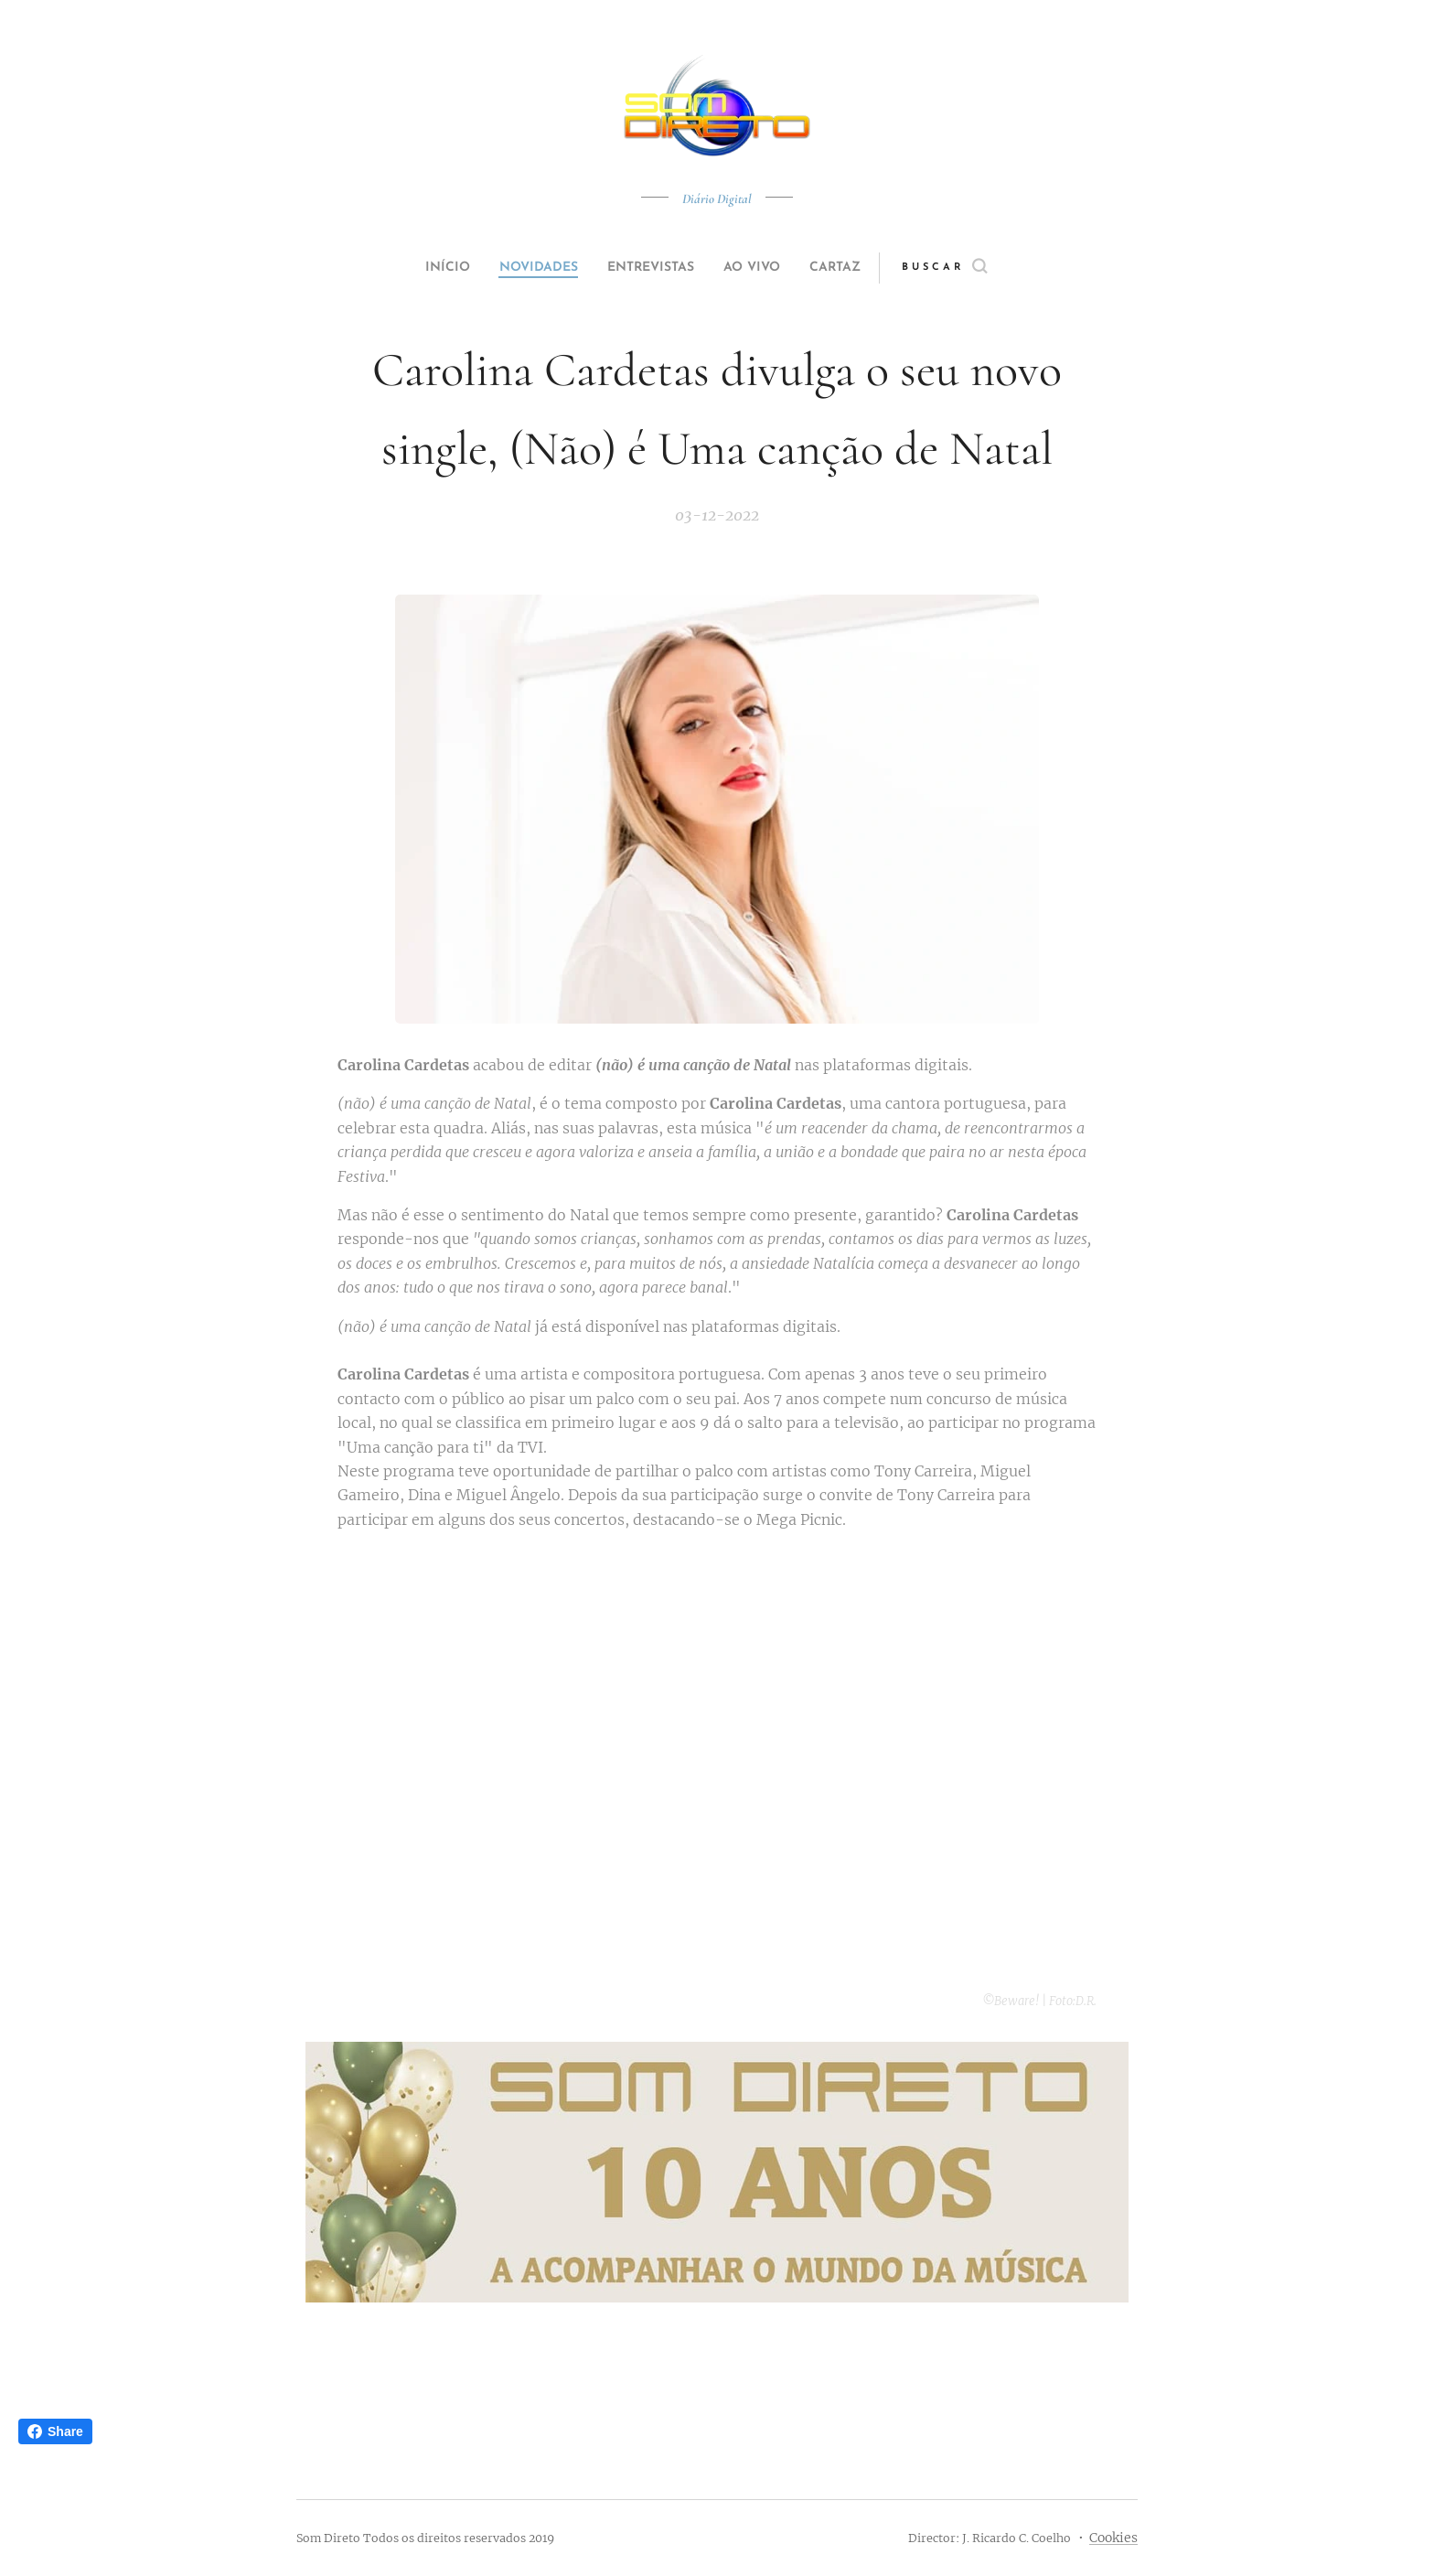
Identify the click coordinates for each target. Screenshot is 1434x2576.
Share (55, 2431)
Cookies (1113, 2537)
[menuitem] (426, 268)
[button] (979, 268)
